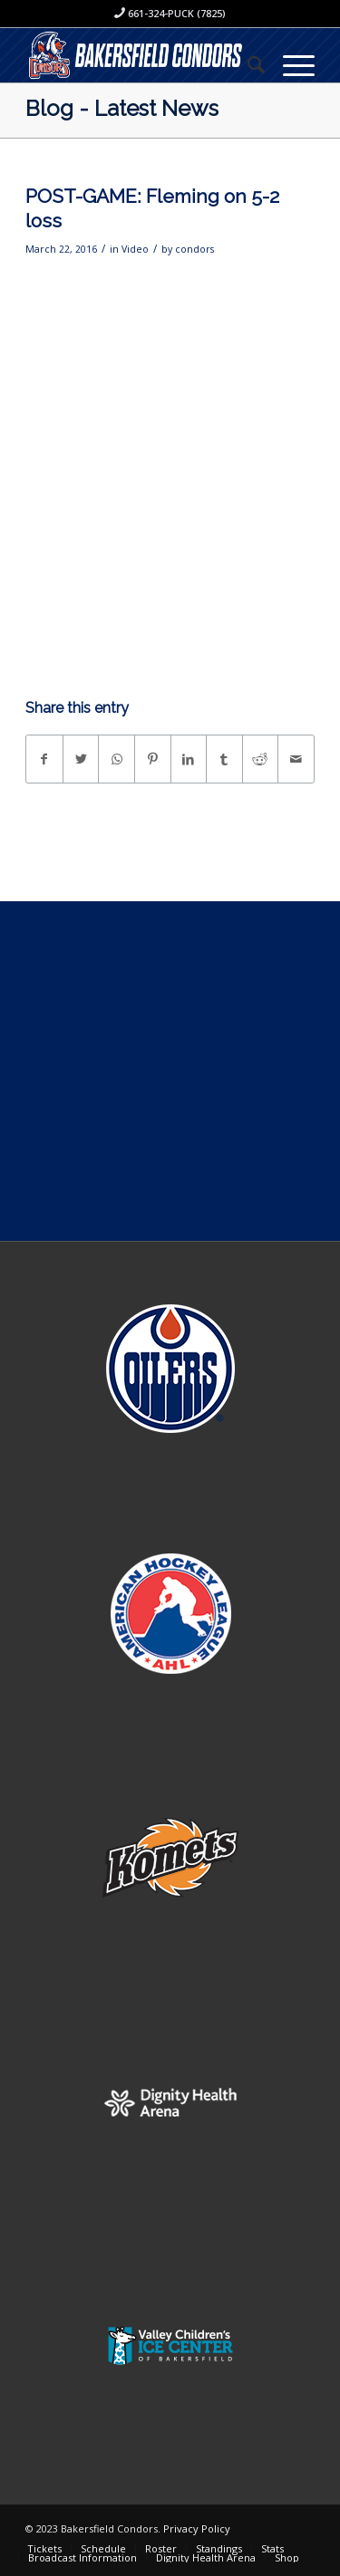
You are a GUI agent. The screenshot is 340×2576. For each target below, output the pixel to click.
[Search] (247, 64)
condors (194, 249)
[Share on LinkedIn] (189, 759)
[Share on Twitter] (81, 759)
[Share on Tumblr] (224, 759)
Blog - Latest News (122, 108)
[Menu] (290, 64)
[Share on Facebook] (44, 759)
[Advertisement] (170, 1071)
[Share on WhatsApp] (116, 759)
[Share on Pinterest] (152, 759)
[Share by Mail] (296, 759)
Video (135, 249)
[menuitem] (247, 64)
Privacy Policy (196, 2528)
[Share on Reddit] (260, 759)
